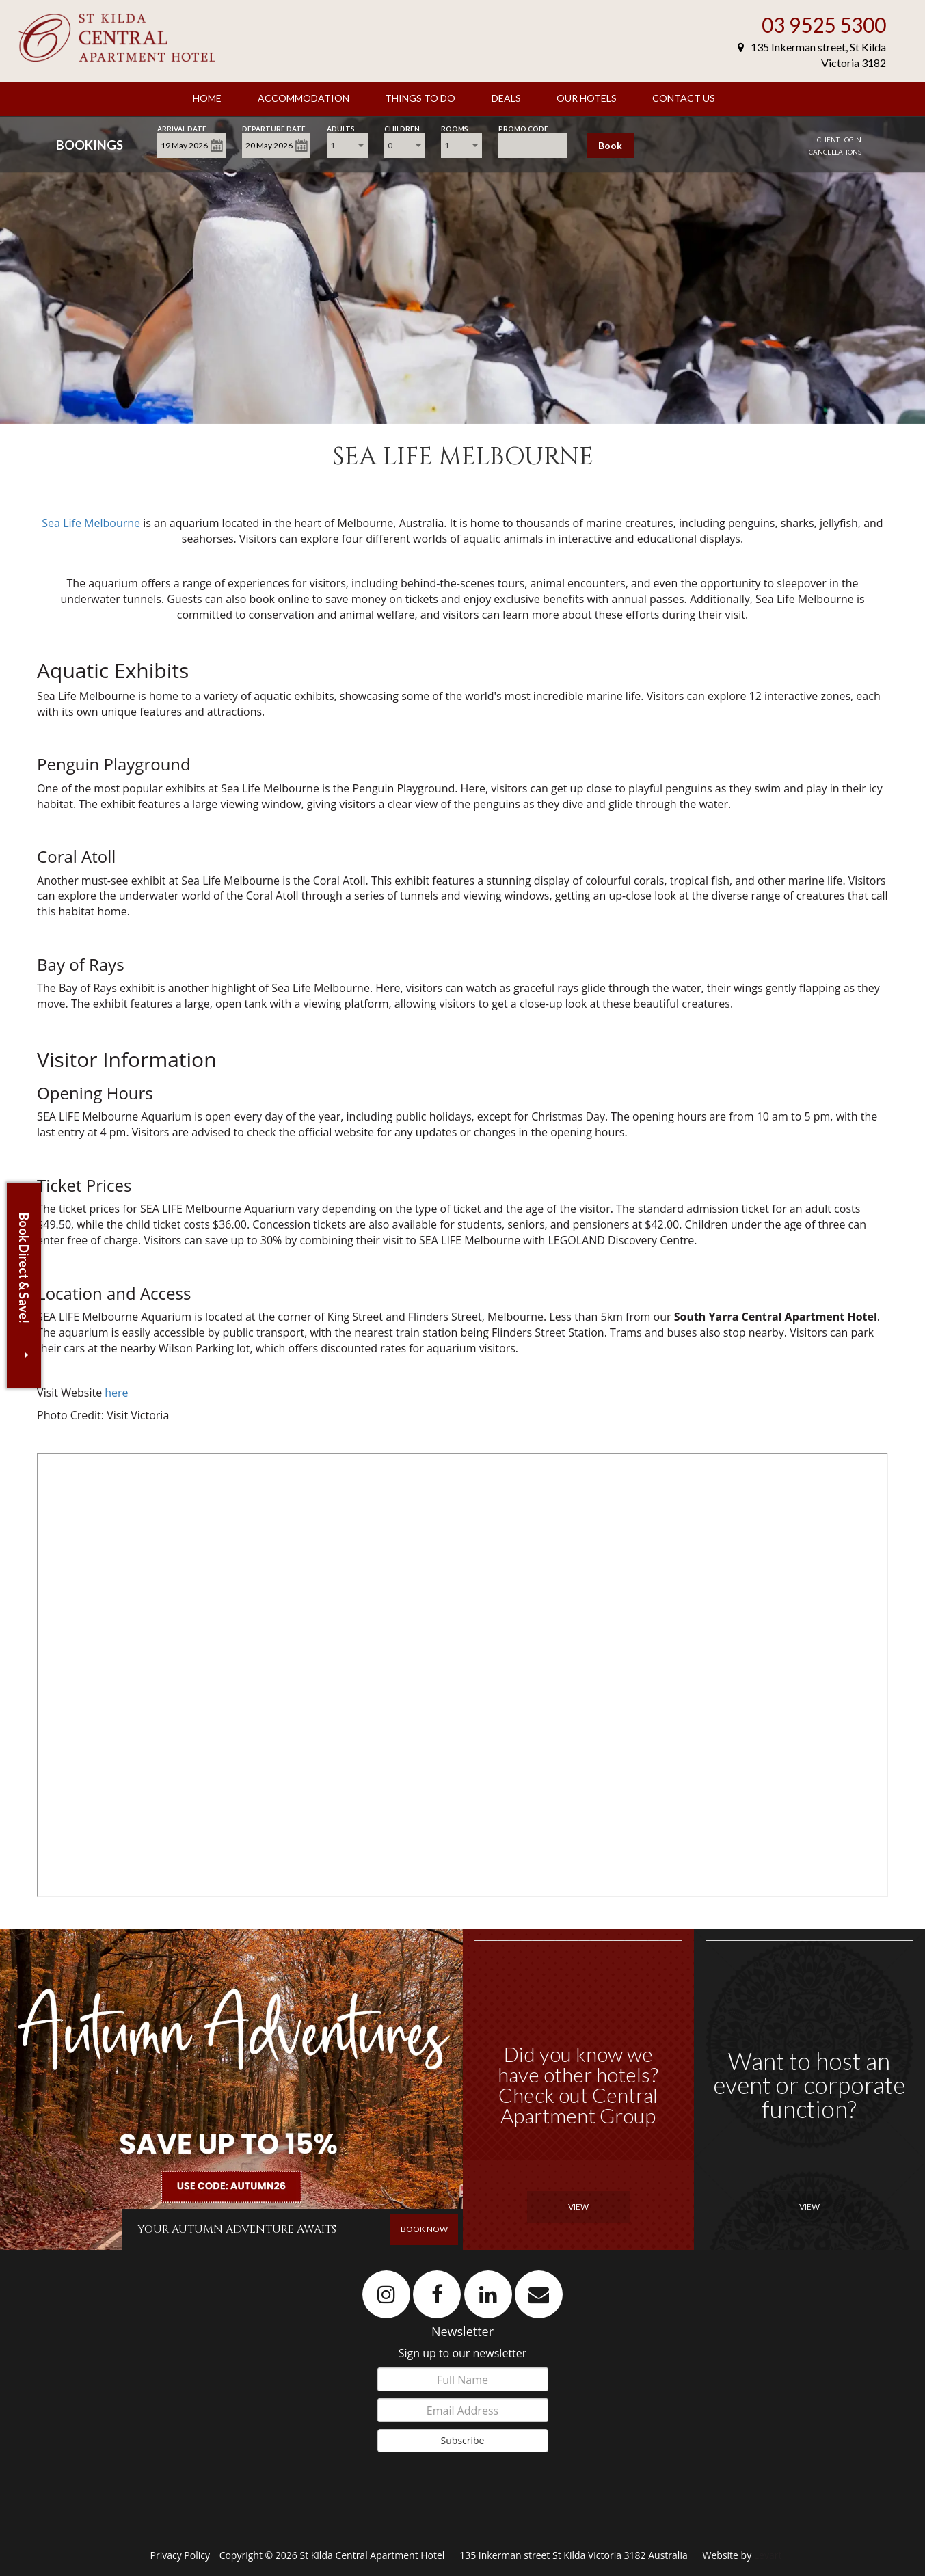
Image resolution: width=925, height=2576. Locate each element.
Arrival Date (181, 127)
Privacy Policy (181, 2555)
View (578, 2206)
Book (610, 145)
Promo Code (523, 127)
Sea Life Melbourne (91, 523)
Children (402, 127)
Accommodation (303, 98)
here (116, 1392)
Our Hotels (587, 98)
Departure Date (274, 127)
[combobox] (347, 145)
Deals (506, 98)
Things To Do (420, 98)
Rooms (454, 127)
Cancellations (835, 152)
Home (207, 98)
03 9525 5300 (824, 24)
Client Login (839, 139)
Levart (768, 2555)
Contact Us (683, 98)
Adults (341, 127)
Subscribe (463, 2440)
